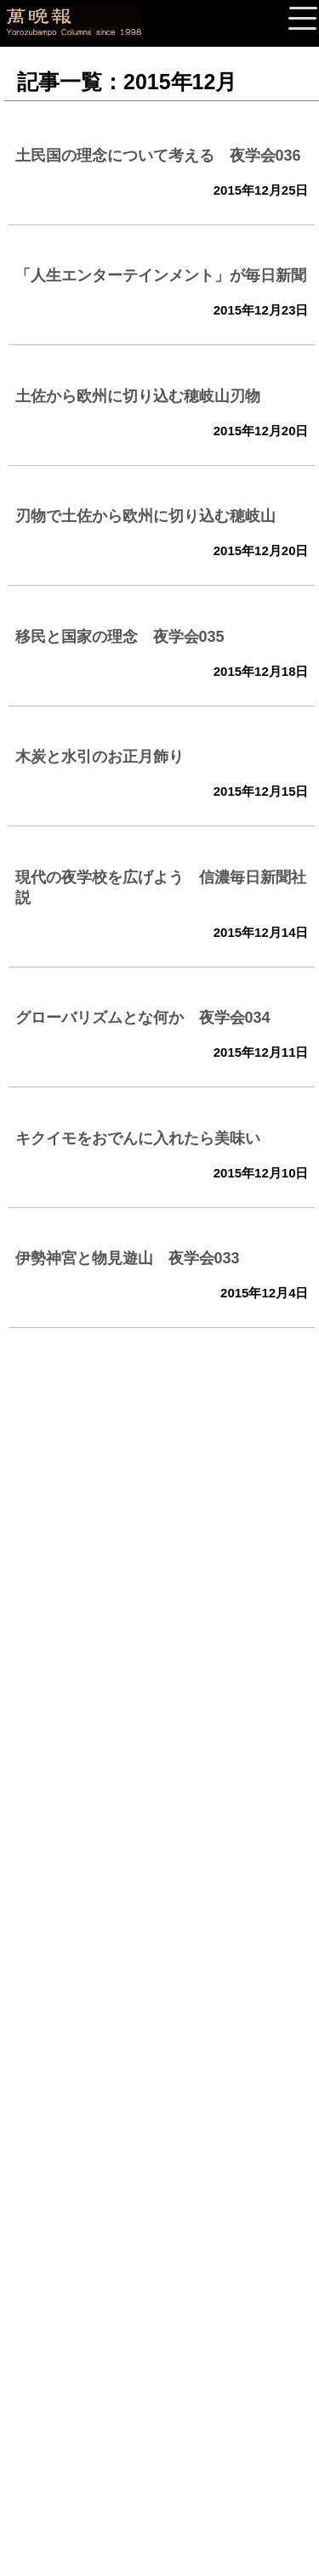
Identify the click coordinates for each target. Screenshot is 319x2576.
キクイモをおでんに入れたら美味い (137, 1138)
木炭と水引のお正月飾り (99, 756)
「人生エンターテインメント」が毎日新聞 (160, 275)
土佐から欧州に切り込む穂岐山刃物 (137, 396)
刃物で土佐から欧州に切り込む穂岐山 (145, 516)
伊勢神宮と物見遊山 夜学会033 (127, 1258)
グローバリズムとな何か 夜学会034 (143, 1017)
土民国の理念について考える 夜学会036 (158, 155)
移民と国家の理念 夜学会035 (120, 636)
